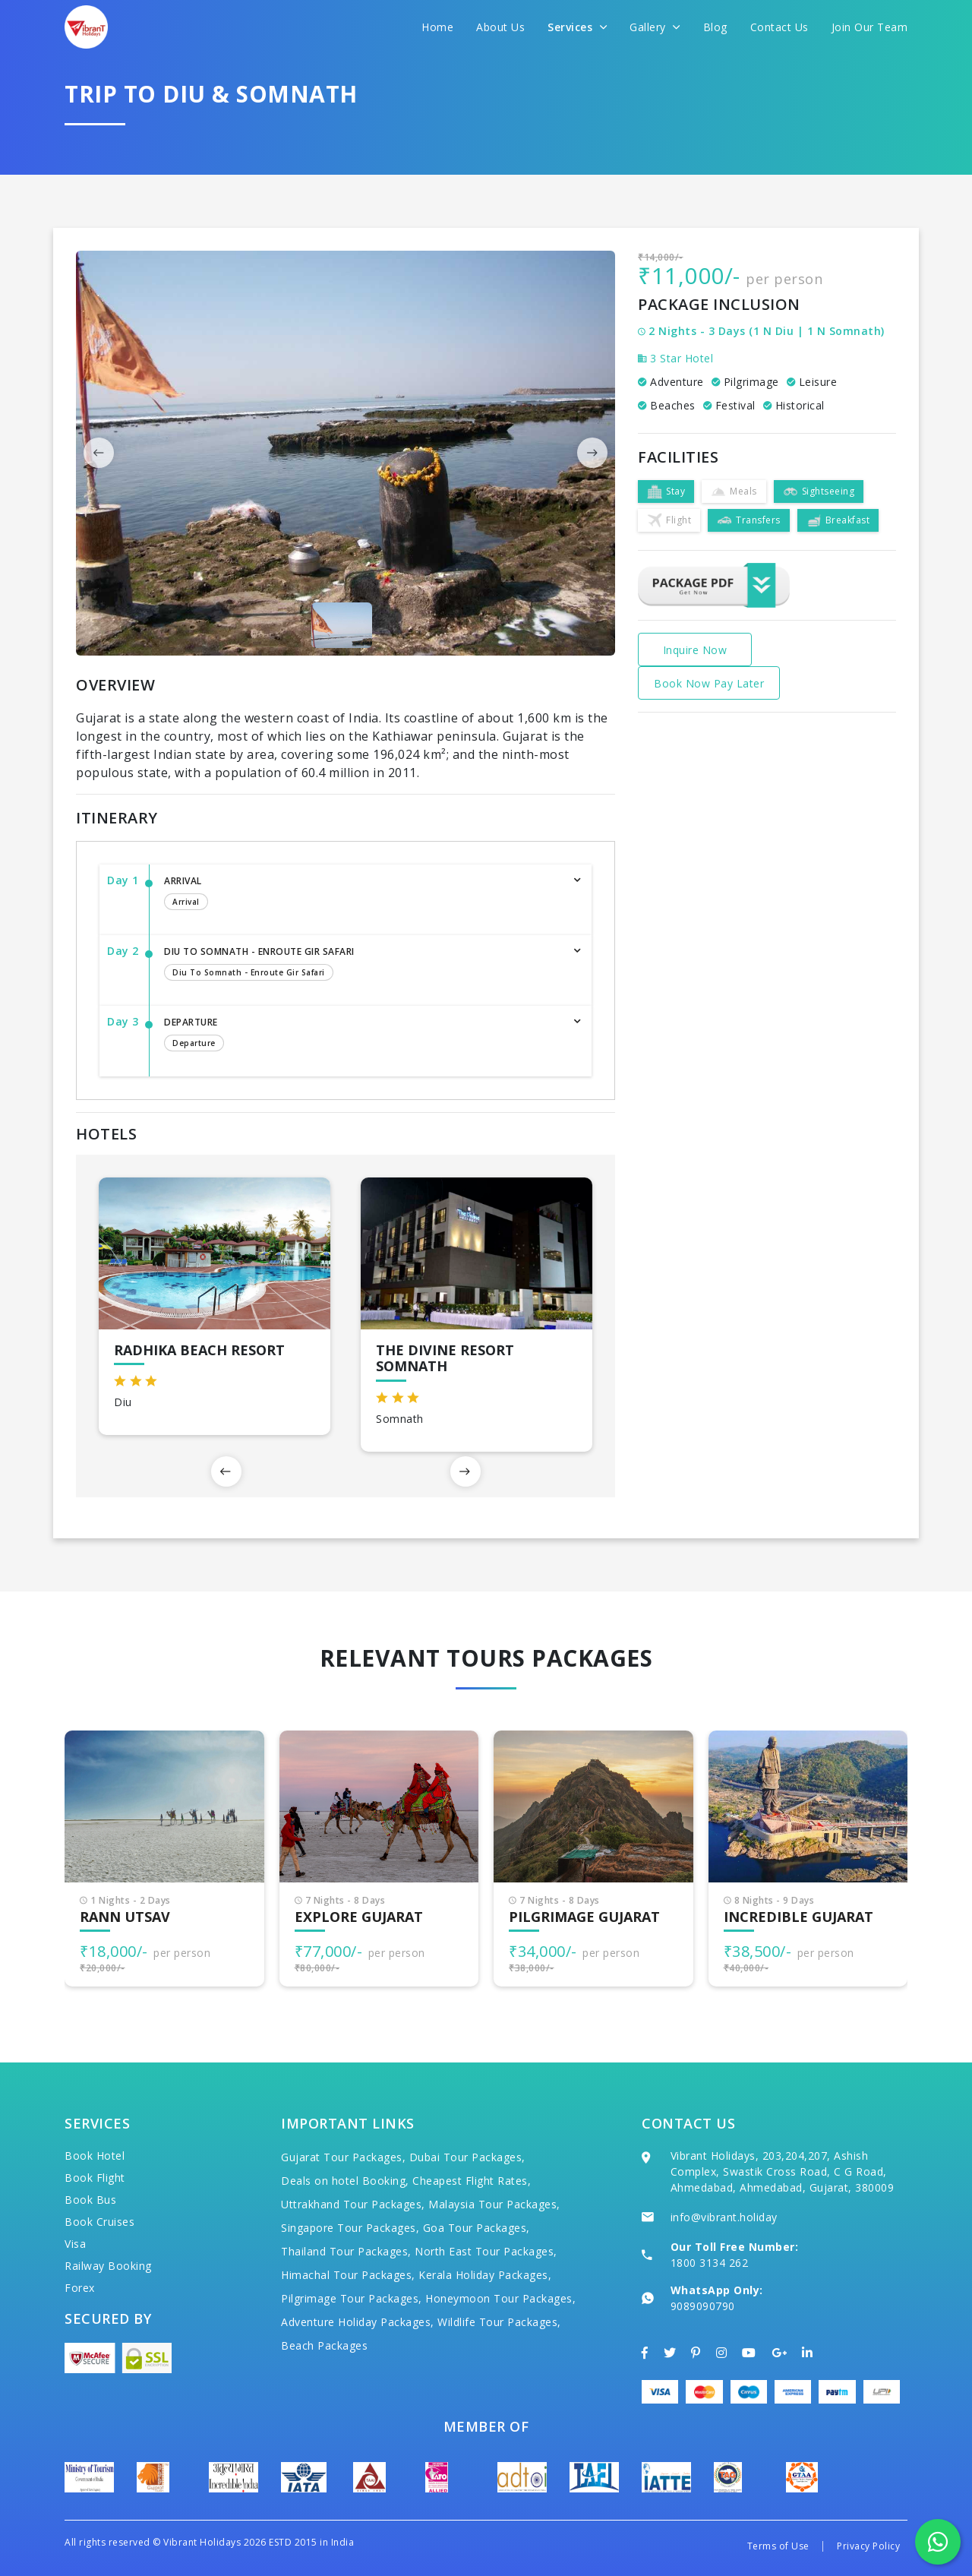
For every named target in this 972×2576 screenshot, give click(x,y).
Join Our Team (870, 27)
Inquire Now (695, 650)
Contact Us (779, 27)
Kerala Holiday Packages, (484, 2275)
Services (577, 27)
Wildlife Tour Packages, (499, 2322)
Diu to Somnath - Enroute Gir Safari (362, 965)
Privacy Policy (868, 2546)
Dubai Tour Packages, (467, 2157)
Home (437, 27)
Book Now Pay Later (709, 683)
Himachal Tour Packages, (348, 2275)
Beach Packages (324, 2345)
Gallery (655, 27)
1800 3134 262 (710, 2262)
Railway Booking (108, 2265)
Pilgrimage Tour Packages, (351, 2298)
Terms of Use (778, 2546)
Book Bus (90, 2199)
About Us (500, 27)
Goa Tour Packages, (476, 2227)
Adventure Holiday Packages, (357, 2322)
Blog (715, 27)
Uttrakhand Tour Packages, (353, 2204)
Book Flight (95, 2177)
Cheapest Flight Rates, (471, 2180)
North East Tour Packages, (486, 2251)
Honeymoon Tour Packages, (500, 2298)
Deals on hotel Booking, (345, 2180)
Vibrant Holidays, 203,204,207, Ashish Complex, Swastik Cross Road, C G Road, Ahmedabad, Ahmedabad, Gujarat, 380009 (783, 2171)
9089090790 (703, 2306)
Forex (80, 2287)
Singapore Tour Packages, (350, 2227)
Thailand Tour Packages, (346, 2251)
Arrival (362, 894)
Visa (75, 2243)
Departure (362, 1035)
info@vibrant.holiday (724, 2217)
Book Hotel (95, 2155)
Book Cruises (99, 2221)
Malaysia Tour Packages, (494, 2204)
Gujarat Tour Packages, (343, 2157)
